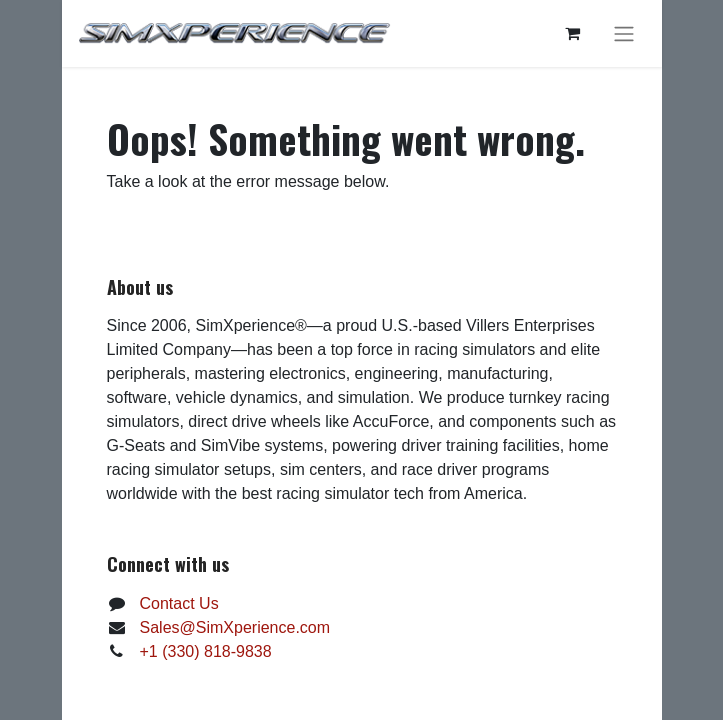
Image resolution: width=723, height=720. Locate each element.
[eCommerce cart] (573, 33)
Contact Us (179, 603)
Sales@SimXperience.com (235, 627)
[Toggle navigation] (624, 33)
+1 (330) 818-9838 (206, 651)
